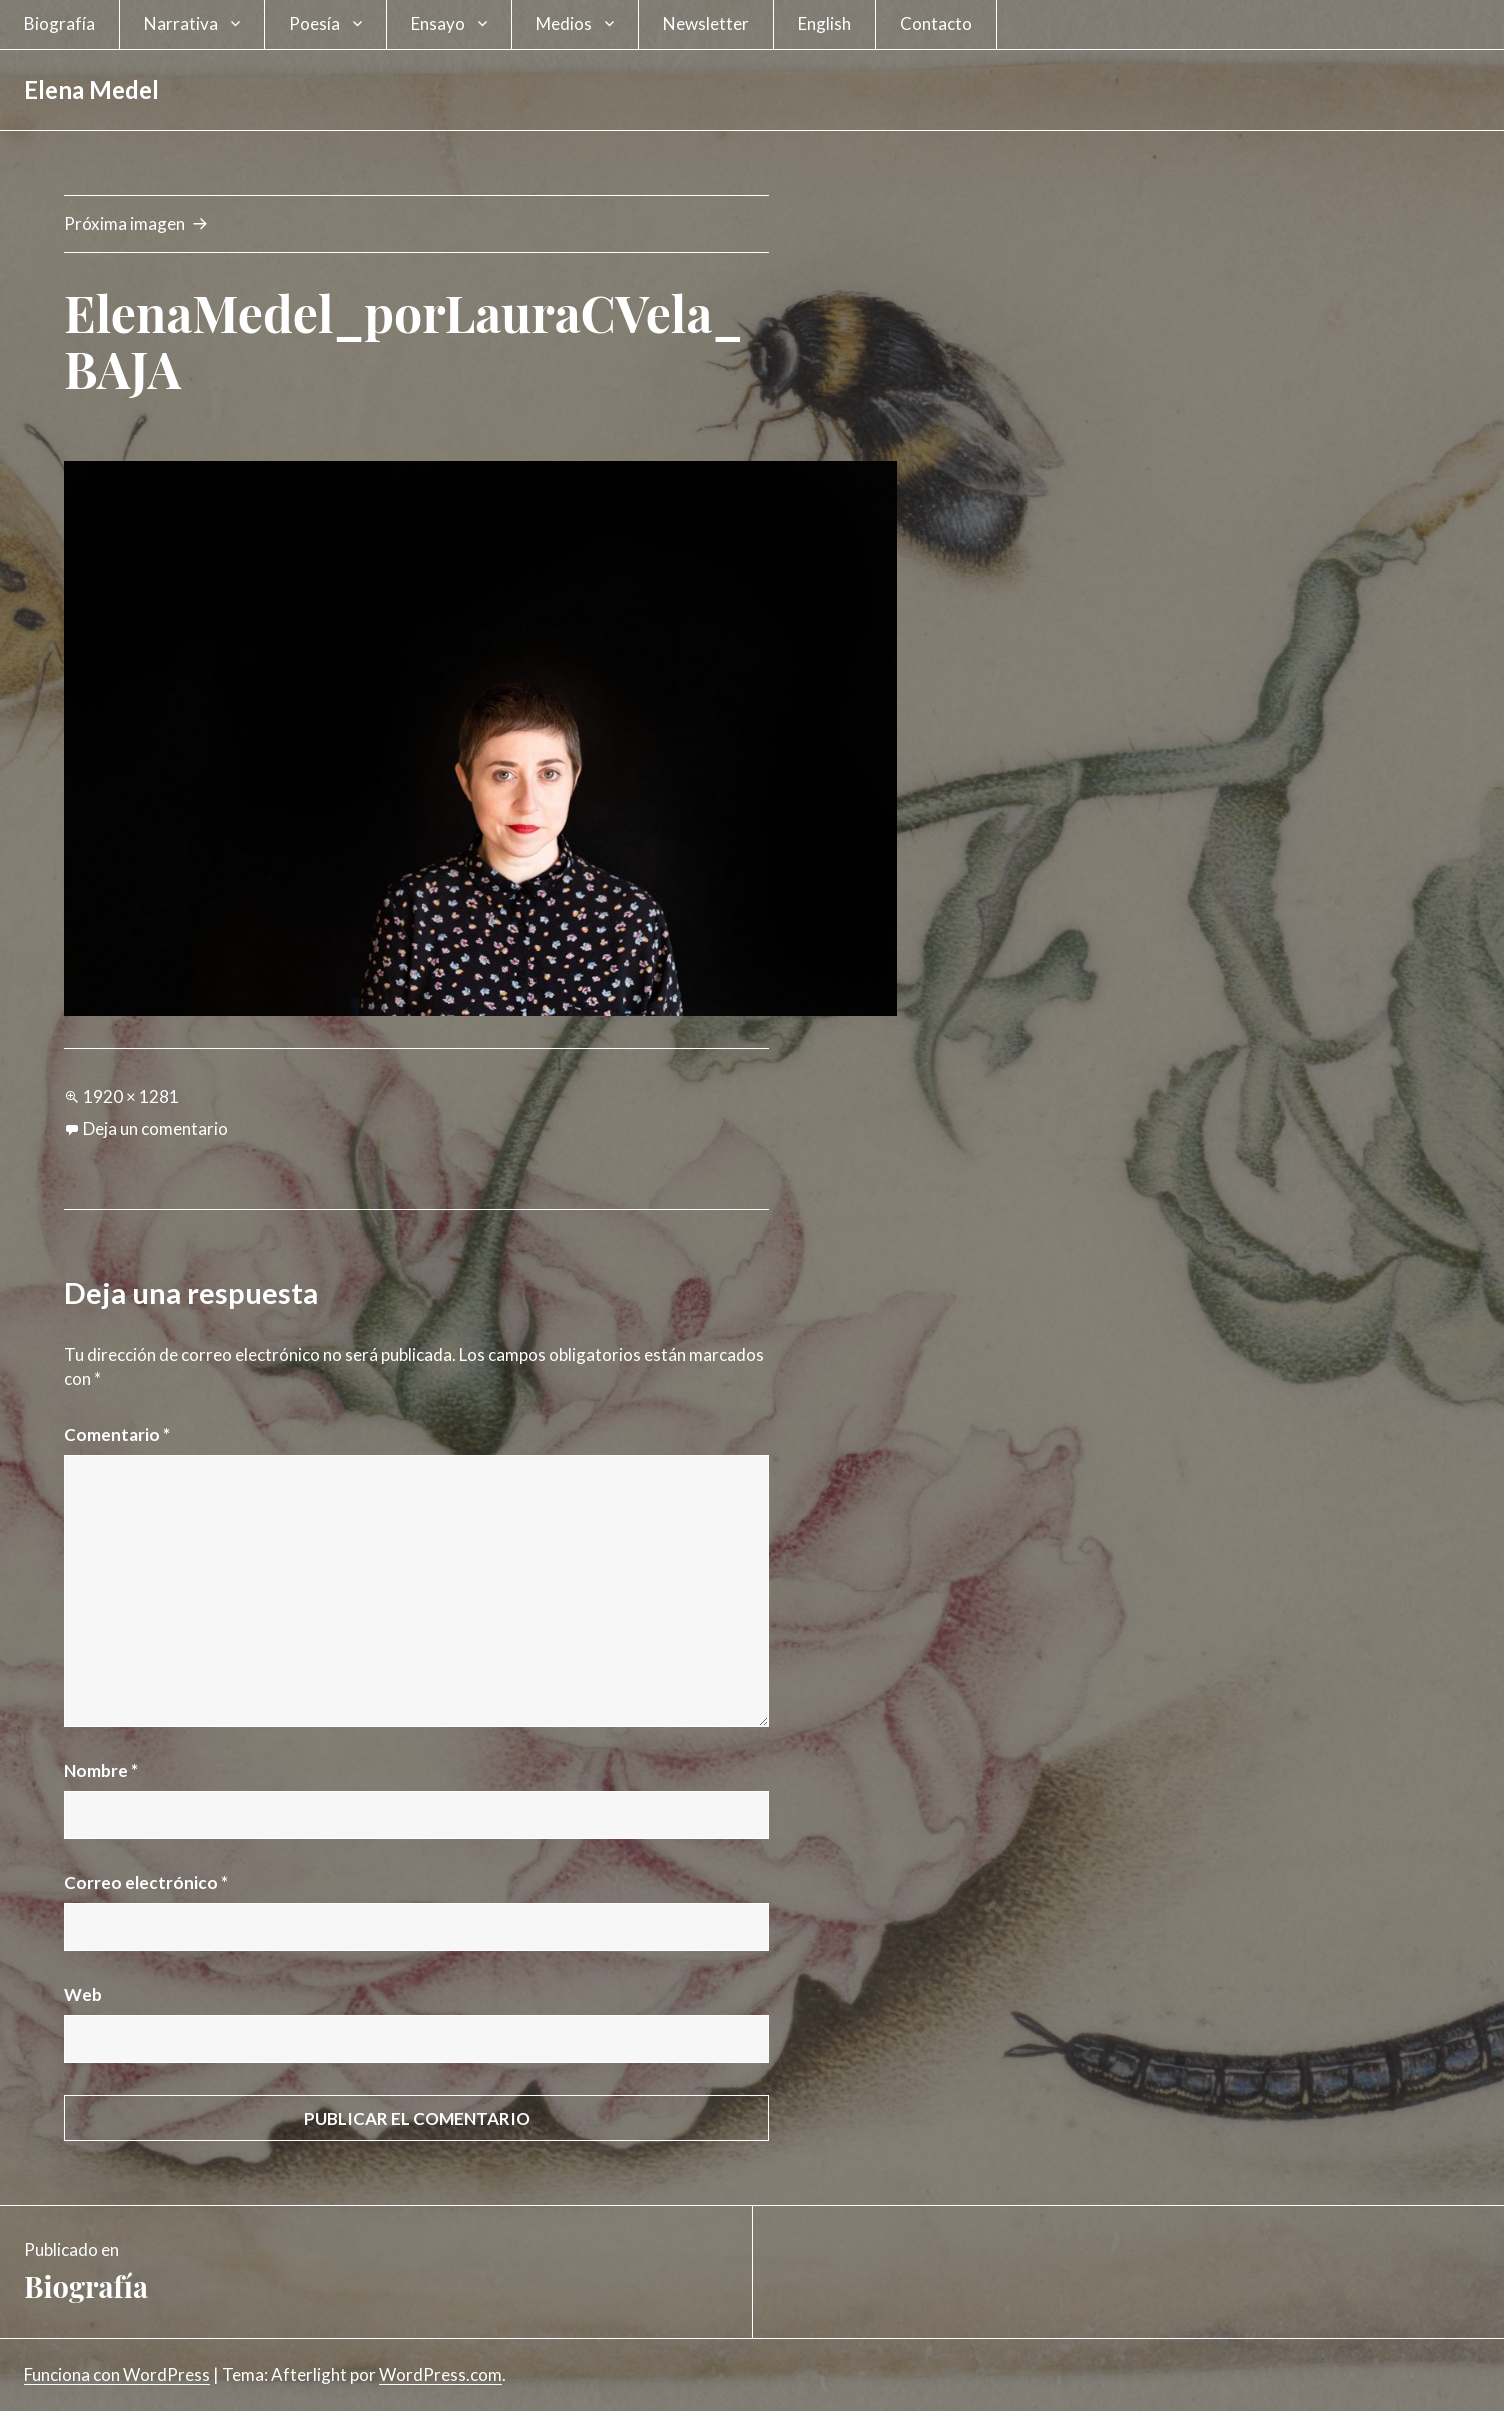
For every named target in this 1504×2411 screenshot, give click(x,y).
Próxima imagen (124, 223)
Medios (564, 23)
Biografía (59, 23)
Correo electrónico (146, 1882)
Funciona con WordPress (117, 2374)
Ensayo (438, 23)
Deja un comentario (155, 1128)
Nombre (101, 1770)
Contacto (936, 23)
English (824, 23)
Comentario (117, 1434)
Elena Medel (91, 89)
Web (83, 1994)
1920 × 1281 (131, 1096)
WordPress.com (440, 2374)
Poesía (314, 23)
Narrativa (181, 23)
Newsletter (706, 23)
